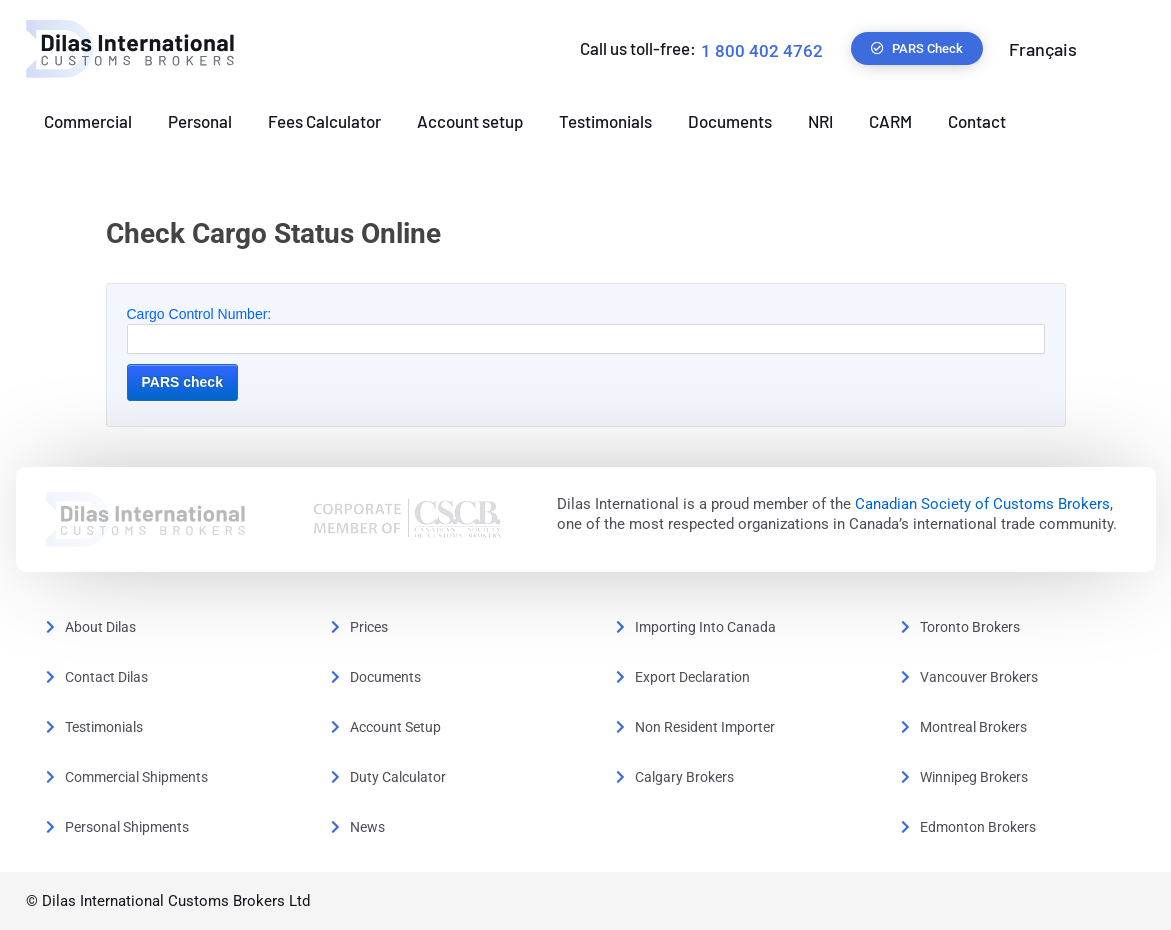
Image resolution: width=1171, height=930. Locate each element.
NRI (820, 121)
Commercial (88, 121)
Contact (977, 121)
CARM (890, 121)
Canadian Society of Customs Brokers (982, 504)
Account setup (470, 121)
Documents (730, 121)
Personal (200, 121)
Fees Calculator (324, 121)
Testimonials (605, 121)
